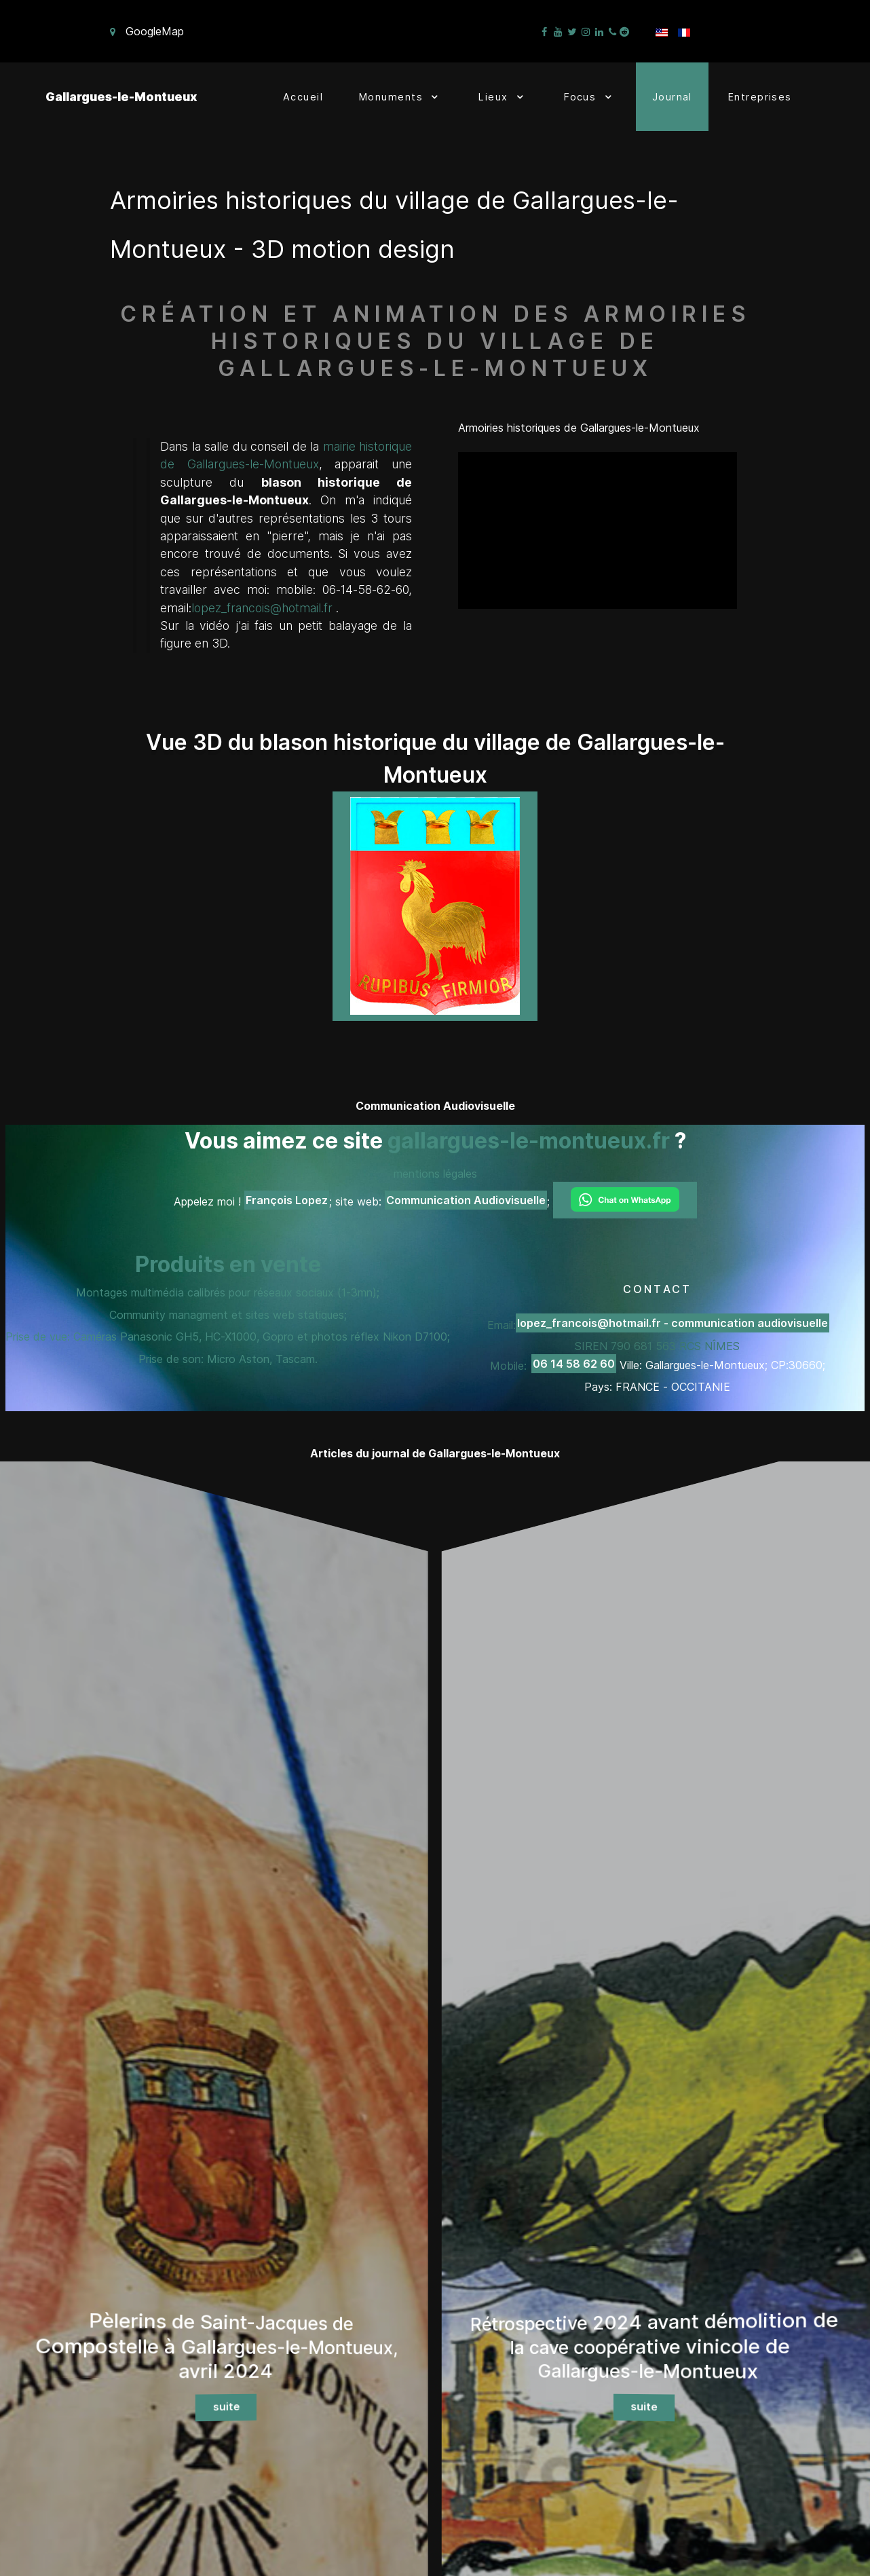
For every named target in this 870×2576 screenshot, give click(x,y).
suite (226, 2395)
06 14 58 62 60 (574, 1363)
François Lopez (287, 1200)
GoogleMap (155, 31)
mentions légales (435, 1173)
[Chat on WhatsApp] (625, 1200)
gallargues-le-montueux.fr (528, 1140)
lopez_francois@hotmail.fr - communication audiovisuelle (672, 1323)
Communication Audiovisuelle (466, 1200)
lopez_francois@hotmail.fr (262, 608)
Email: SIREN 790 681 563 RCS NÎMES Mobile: (658, 1345)
